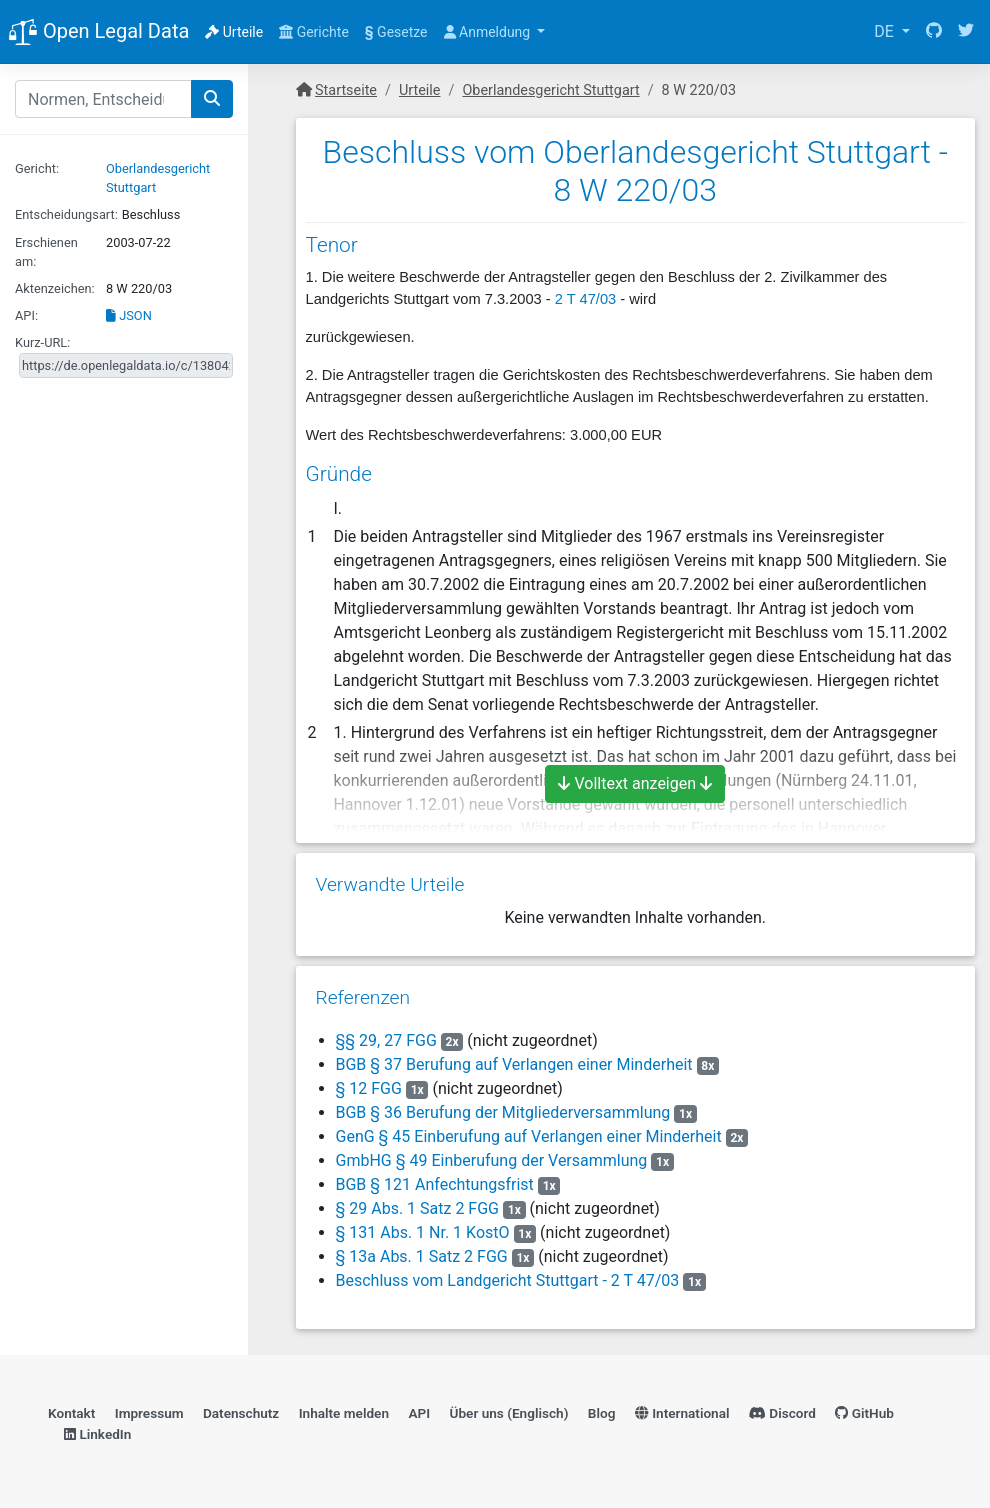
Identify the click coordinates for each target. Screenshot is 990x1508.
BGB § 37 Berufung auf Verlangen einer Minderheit (514, 1064)
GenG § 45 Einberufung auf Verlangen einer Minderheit (529, 1136)
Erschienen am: (46, 252)
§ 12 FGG (369, 1088)
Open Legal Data (98, 33)
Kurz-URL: (42, 342)
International (682, 1413)
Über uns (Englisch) (509, 1413)
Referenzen (363, 997)
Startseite (346, 90)
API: (26, 315)
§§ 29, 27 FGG (386, 1040)
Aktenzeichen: (55, 288)
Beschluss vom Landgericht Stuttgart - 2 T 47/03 (508, 1280)
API (419, 1413)
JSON (129, 315)
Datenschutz (241, 1413)
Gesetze (396, 32)
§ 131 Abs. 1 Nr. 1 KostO (423, 1232)
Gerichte (314, 32)
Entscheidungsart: (66, 214)
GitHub (864, 1413)
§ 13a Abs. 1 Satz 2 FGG (422, 1256)
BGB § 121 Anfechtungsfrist (435, 1184)
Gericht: (37, 168)
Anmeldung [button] (489, 32)
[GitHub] (934, 32)
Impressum (149, 1413)
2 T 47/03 (585, 299)
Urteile (234, 32)
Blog (602, 1413)
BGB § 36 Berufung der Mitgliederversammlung (503, 1112)
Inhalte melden (344, 1413)
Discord (782, 1413)
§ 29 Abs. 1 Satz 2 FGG (418, 1208)
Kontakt (71, 1413)
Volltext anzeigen (635, 783)
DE (886, 31)
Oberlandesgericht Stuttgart (550, 90)
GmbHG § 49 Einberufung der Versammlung (492, 1160)
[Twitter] (966, 32)
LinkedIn (97, 1434)
